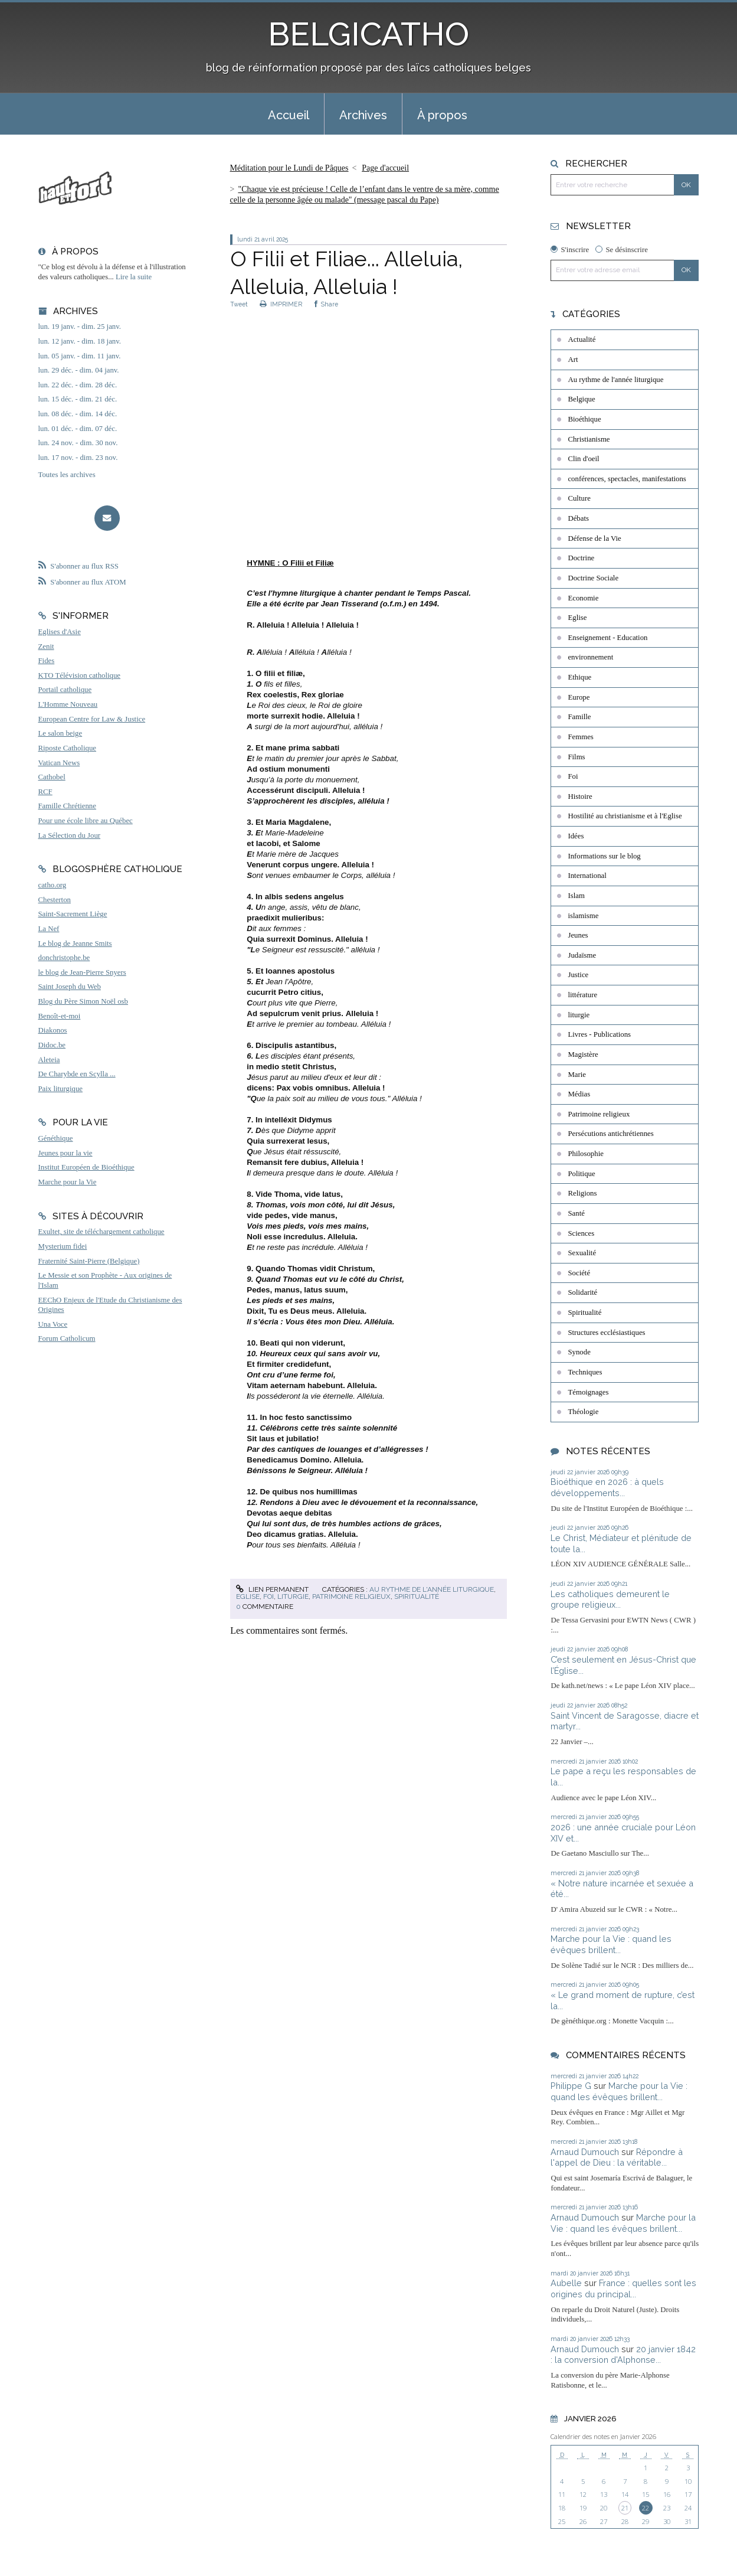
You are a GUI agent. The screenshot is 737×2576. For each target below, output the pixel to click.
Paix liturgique (60, 1089)
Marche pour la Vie (67, 1182)
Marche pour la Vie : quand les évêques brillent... (611, 1944)
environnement (590, 657)
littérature (582, 995)
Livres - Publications (599, 1034)
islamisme (583, 916)
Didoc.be (52, 1045)
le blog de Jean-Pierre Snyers (82, 972)
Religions (582, 1193)
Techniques (585, 1372)
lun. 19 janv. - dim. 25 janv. (80, 326)
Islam (576, 896)
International (587, 875)
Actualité (581, 339)
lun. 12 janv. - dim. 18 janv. (80, 341)
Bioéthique (584, 419)
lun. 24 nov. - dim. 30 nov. (78, 443)
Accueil (288, 115)
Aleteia (49, 1060)
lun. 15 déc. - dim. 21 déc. (77, 399)
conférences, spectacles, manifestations (627, 479)
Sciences (581, 1233)
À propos (442, 115)
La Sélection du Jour (69, 835)
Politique (581, 1174)
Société (579, 1273)
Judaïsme (582, 955)
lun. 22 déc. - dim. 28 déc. (77, 385)
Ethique (579, 677)
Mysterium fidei (62, 1246)
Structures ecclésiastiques (606, 1332)
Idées (576, 836)
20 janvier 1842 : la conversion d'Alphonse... (623, 2354)
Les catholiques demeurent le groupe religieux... (610, 1599)
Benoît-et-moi (59, 1016)
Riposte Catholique (67, 748)
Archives (363, 115)
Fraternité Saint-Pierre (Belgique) (89, 1261)
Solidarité (582, 1292)
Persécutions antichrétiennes (610, 1133)
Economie (583, 598)
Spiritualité (416, 1596)
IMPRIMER (281, 304)
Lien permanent (272, 1589)
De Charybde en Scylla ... (77, 1074)
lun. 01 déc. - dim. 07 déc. (77, 429)
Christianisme (589, 439)
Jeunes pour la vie (65, 1153)
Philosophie (585, 1154)
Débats (578, 518)
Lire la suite (134, 277)
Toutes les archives (67, 475)
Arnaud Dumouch (585, 2152)
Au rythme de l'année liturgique (431, 1589)
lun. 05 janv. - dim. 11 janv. (79, 356)
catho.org (52, 885)
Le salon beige (60, 733)
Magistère (583, 1054)
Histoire (580, 796)
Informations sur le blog (604, 856)
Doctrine (581, 558)
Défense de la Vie (594, 538)
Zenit (46, 646)
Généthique (55, 1138)
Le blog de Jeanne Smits (75, 943)
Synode (579, 1352)
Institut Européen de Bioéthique (86, 1167)
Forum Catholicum (67, 1338)
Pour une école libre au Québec (85, 821)
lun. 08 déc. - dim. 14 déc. (77, 414)
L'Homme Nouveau (68, 704)
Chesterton (54, 900)
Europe (578, 697)
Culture (579, 498)
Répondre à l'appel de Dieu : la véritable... (617, 2157)
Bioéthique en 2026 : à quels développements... (607, 1487)
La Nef (49, 929)
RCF (45, 792)
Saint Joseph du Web (69, 986)
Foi (268, 1596)
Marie (577, 1074)
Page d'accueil (385, 168)
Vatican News (59, 763)
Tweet (239, 304)
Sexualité (582, 1253)
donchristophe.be (64, 958)
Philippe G (571, 2086)
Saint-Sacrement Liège (72, 914)
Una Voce (53, 1324)
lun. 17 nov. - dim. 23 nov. (78, 457)
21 (624, 2507)
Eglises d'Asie (59, 632)
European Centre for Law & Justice (92, 719)
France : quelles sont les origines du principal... (623, 2288)
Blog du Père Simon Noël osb (83, 1001)
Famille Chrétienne (67, 806)
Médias (579, 1094)
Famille (579, 717)
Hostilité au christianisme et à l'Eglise (625, 816)
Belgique (581, 399)
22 (645, 2507)
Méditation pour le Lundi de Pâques (289, 168)
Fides (46, 661)
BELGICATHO (368, 34)
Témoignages (588, 1392)
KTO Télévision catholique (79, 675)
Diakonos (52, 1030)
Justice (578, 975)
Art (573, 359)
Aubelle (566, 2283)
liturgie (293, 1596)
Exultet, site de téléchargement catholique (101, 1231)
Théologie (583, 1412)
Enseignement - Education (607, 638)
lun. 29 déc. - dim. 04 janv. (78, 370)
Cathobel (51, 777)
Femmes (580, 737)
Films (576, 757)
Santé (576, 1213)
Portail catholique (65, 689)
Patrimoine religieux (351, 1596)
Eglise (248, 1596)
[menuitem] (288, 114)
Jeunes (578, 935)
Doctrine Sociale (593, 578)
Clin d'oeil (583, 459)
